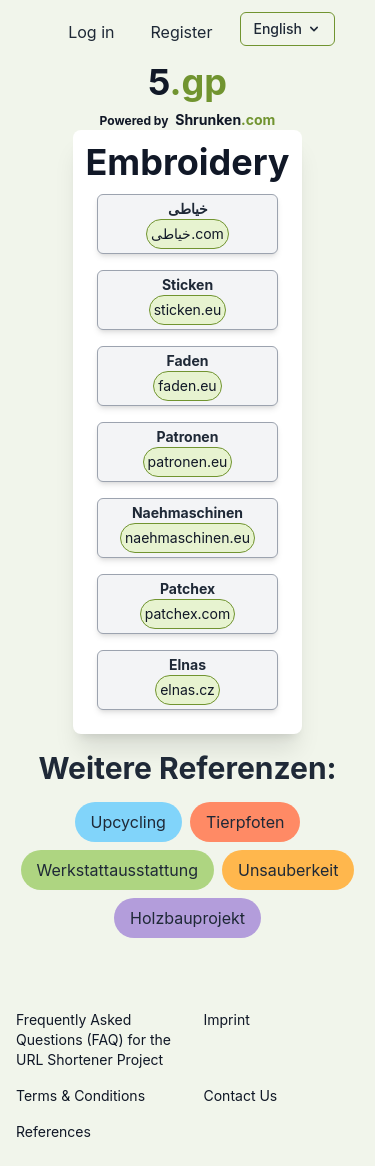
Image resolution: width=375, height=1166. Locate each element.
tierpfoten (245, 822)
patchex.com (187, 613)
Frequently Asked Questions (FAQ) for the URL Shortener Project (93, 1039)
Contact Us (241, 1095)
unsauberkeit (288, 870)
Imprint (227, 1019)
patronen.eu (188, 461)
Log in (91, 32)
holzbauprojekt (187, 918)
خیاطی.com (187, 233)
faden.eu (187, 385)
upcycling (128, 822)
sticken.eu (188, 309)
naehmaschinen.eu (187, 537)
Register (181, 32)
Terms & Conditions (80, 1095)
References (53, 1131)
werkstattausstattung (117, 870)
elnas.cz (187, 689)
